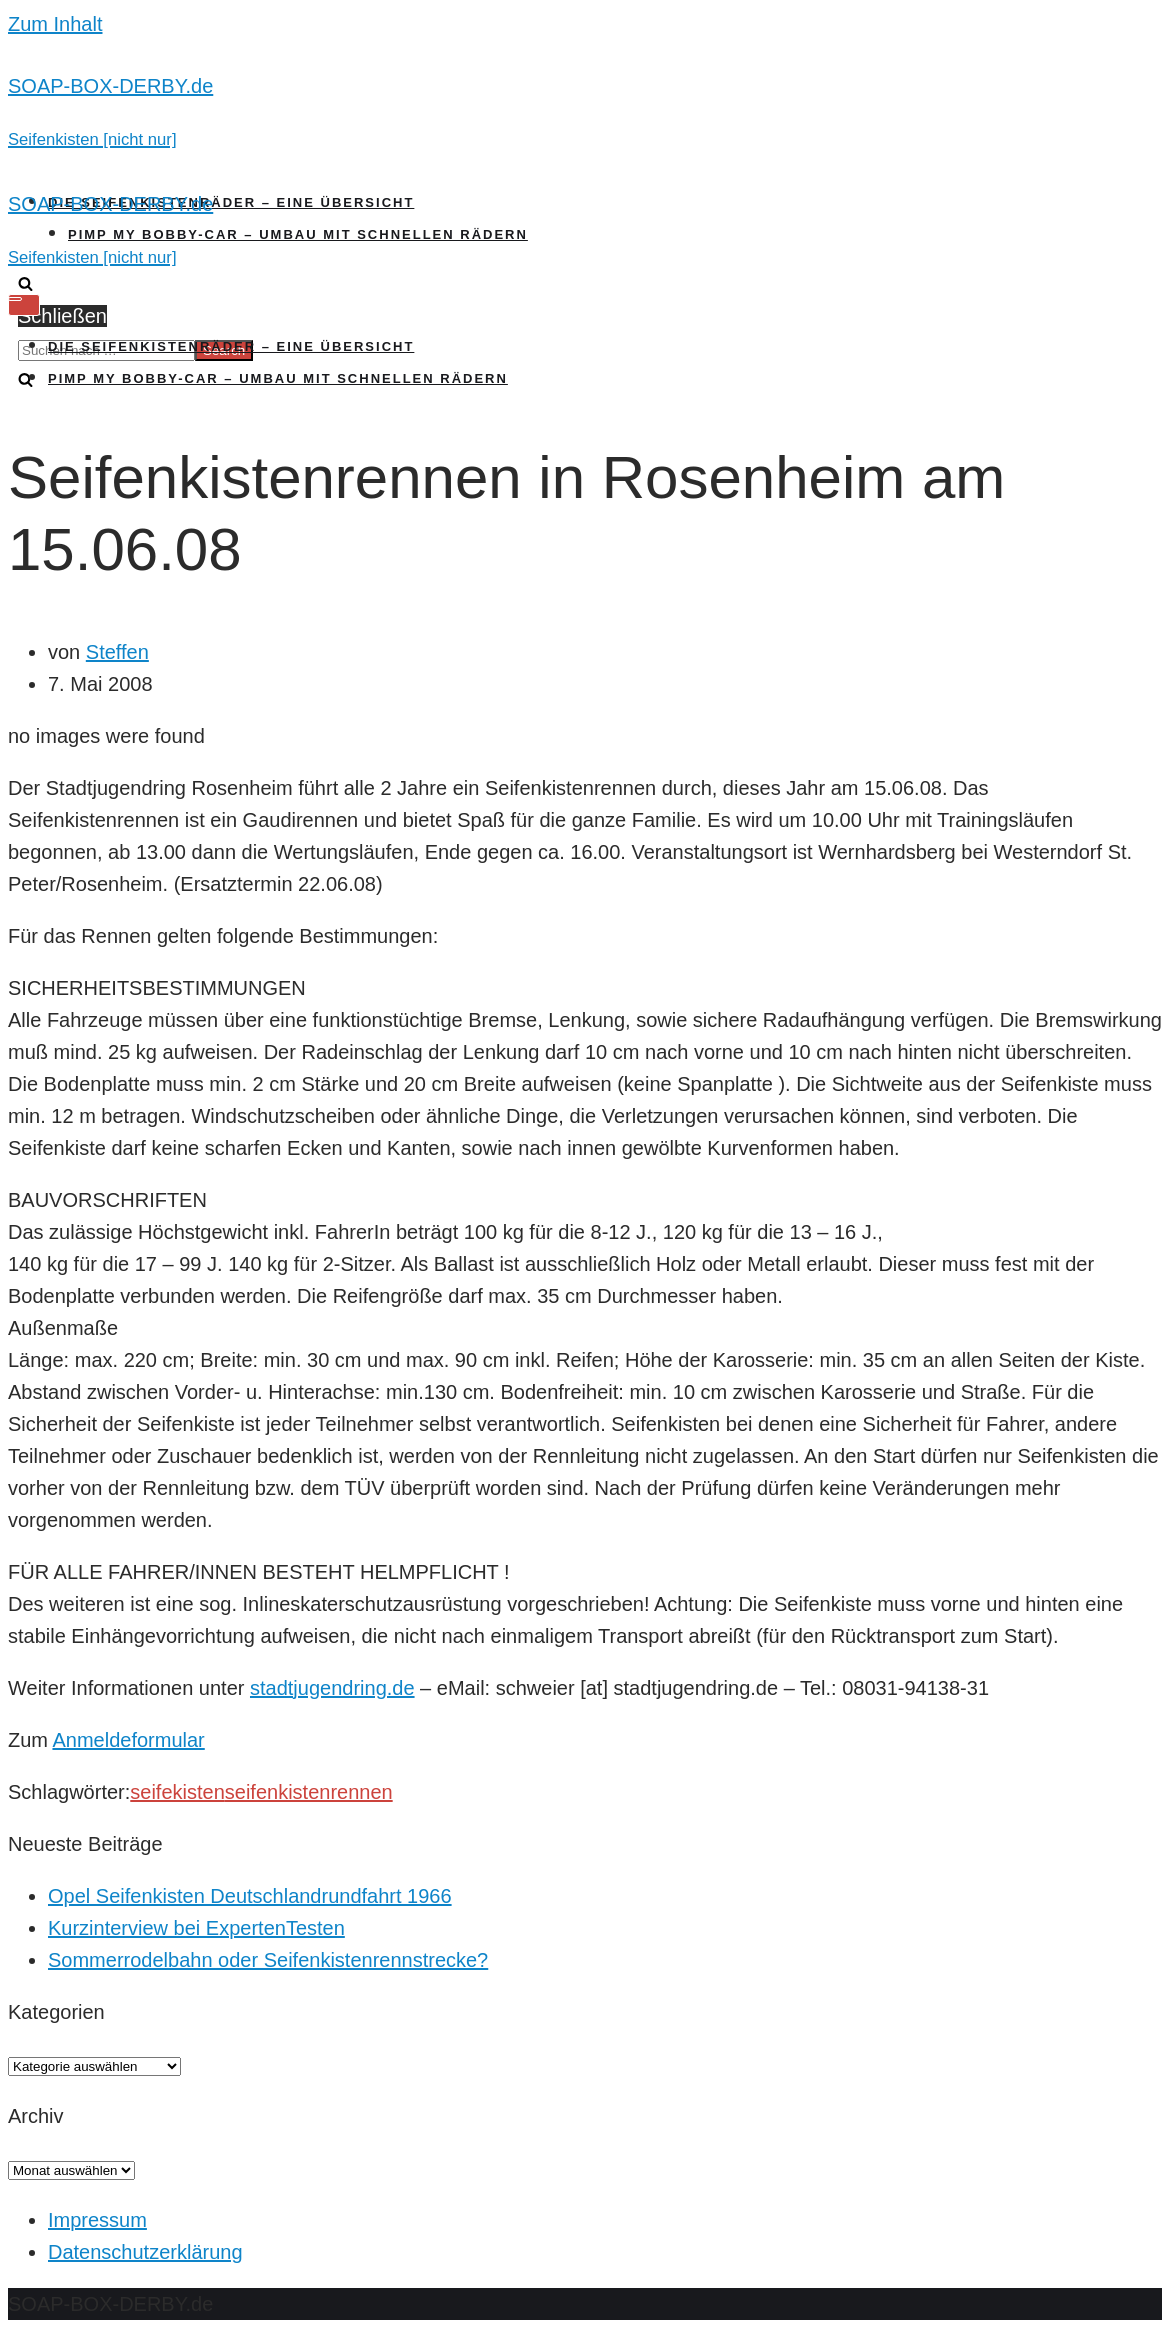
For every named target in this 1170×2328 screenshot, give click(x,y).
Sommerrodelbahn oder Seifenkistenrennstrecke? (268, 1960)
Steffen (117, 652)
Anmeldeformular (128, 1740)
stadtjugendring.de (332, 1688)
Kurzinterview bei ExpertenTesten (196, 1928)
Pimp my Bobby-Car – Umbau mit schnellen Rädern (298, 234)
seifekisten (177, 1792)
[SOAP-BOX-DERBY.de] (585, 112)
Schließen (62, 316)
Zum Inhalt (55, 24)
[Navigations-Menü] (24, 305)
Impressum (97, 2220)
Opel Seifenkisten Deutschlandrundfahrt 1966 (250, 1896)
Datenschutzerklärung (145, 2252)
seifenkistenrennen (309, 1792)
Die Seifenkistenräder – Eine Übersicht (231, 202)
